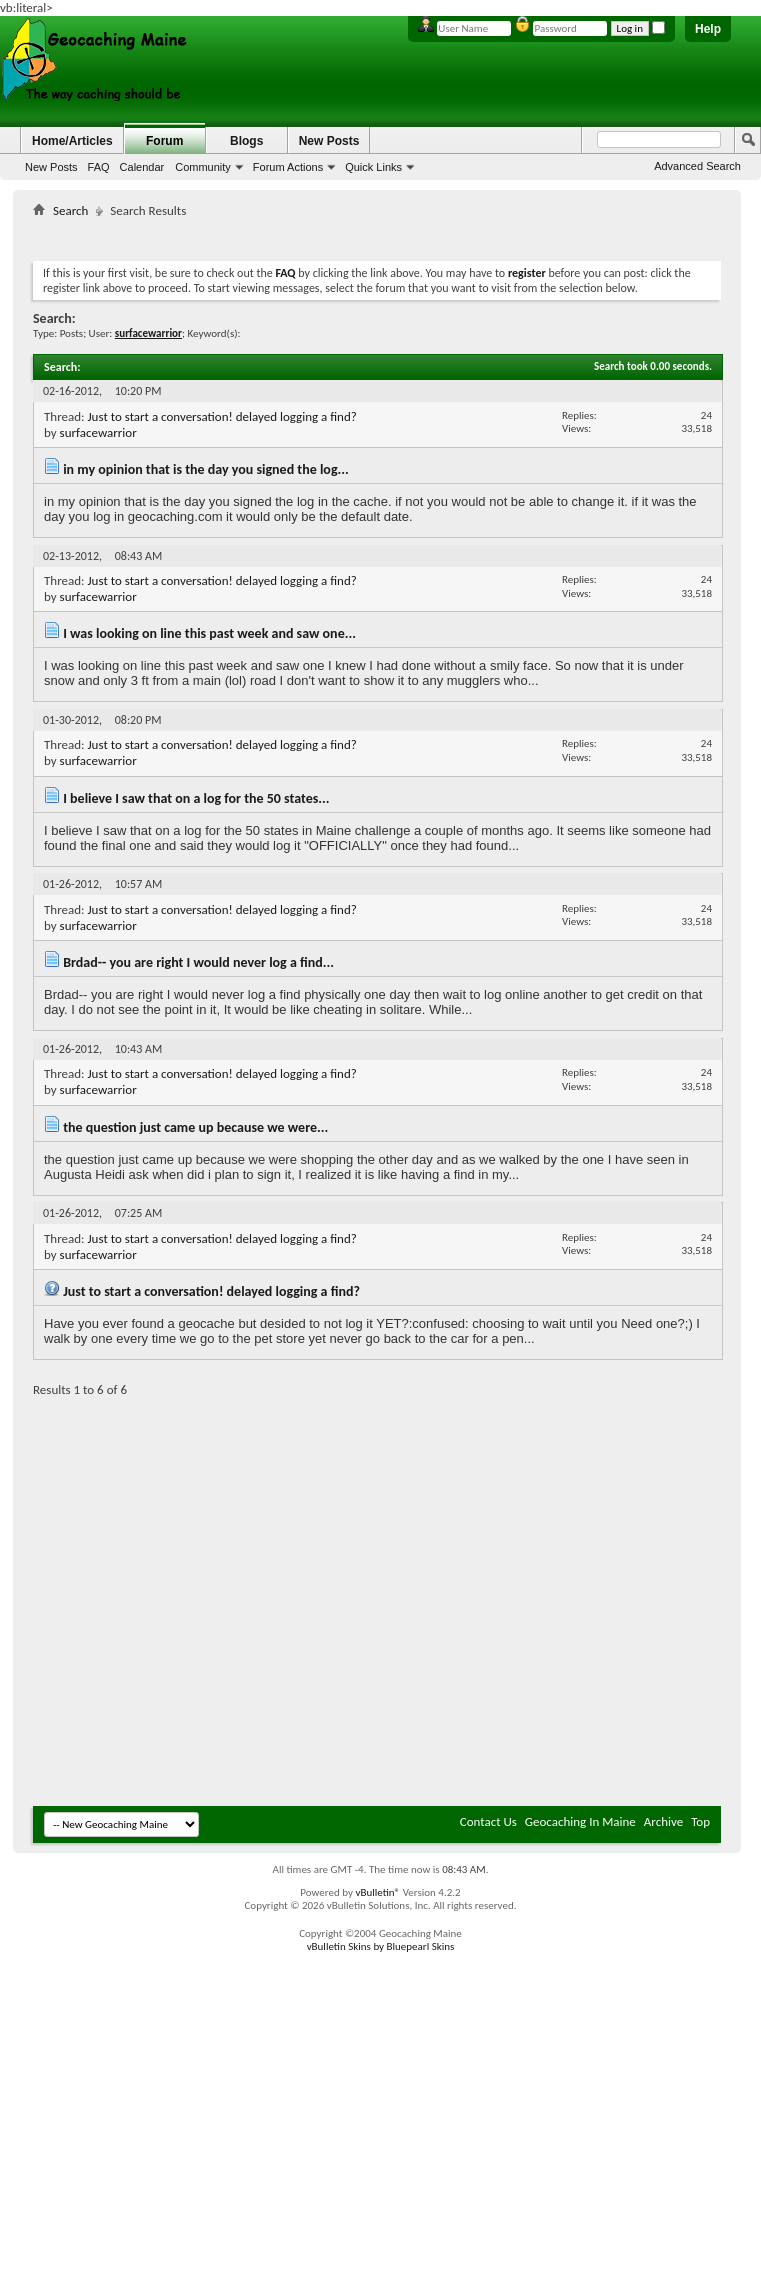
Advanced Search (697, 166)
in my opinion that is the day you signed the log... (206, 469)
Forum (164, 141)
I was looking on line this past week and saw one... (209, 633)
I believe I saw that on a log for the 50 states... (196, 798)
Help (708, 29)
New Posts (51, 167)
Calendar (142, 167)
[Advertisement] (187, 1603)
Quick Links (373, 167)
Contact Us (488, 1821)
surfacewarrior (98, 432)
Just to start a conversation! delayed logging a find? (221, 416)
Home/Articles (72, 141)
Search (70, 210)
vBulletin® (377, 1892)
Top (700, 1821)
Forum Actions (288, 167)
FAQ (99, 167)
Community (203, 167)
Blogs (246, 141)
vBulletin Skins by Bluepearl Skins (381, 1946)
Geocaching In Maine (580, 1821)
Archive (663, 1821)
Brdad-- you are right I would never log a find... (198, 962)
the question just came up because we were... (195, 1127)
